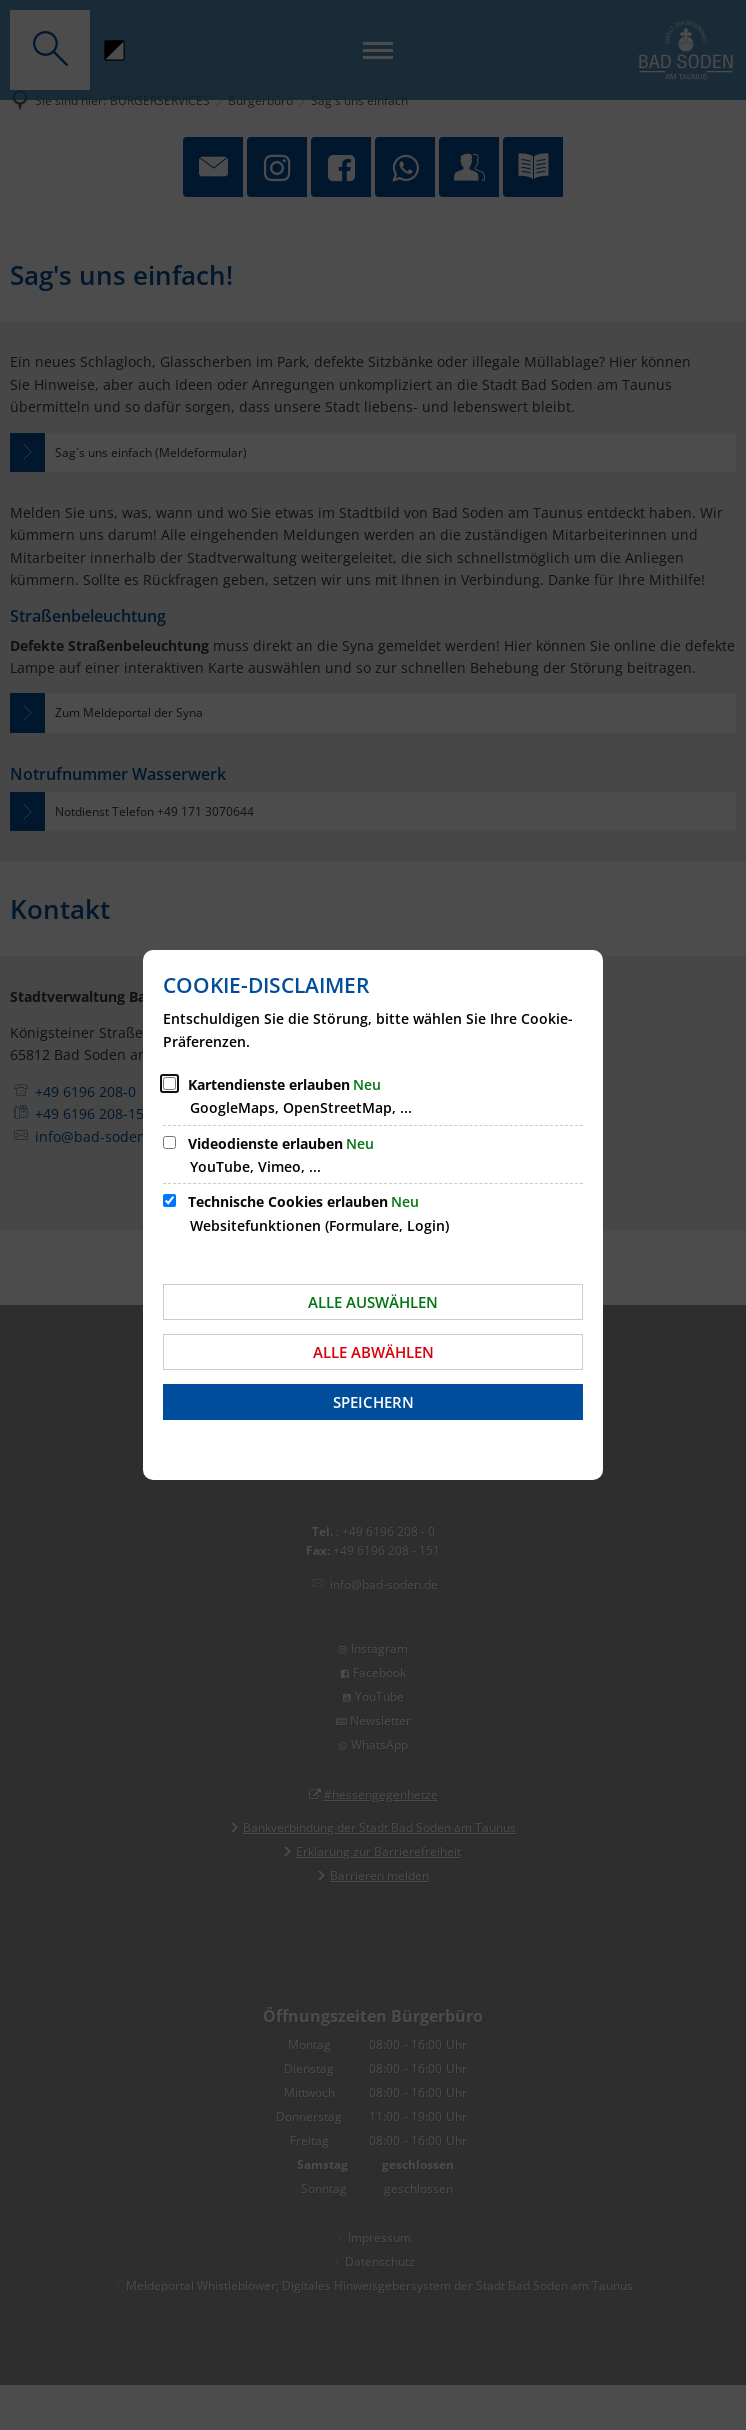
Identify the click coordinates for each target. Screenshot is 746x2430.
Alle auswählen (373, 1302)
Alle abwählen (373, 1352)
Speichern (373, 1402)
